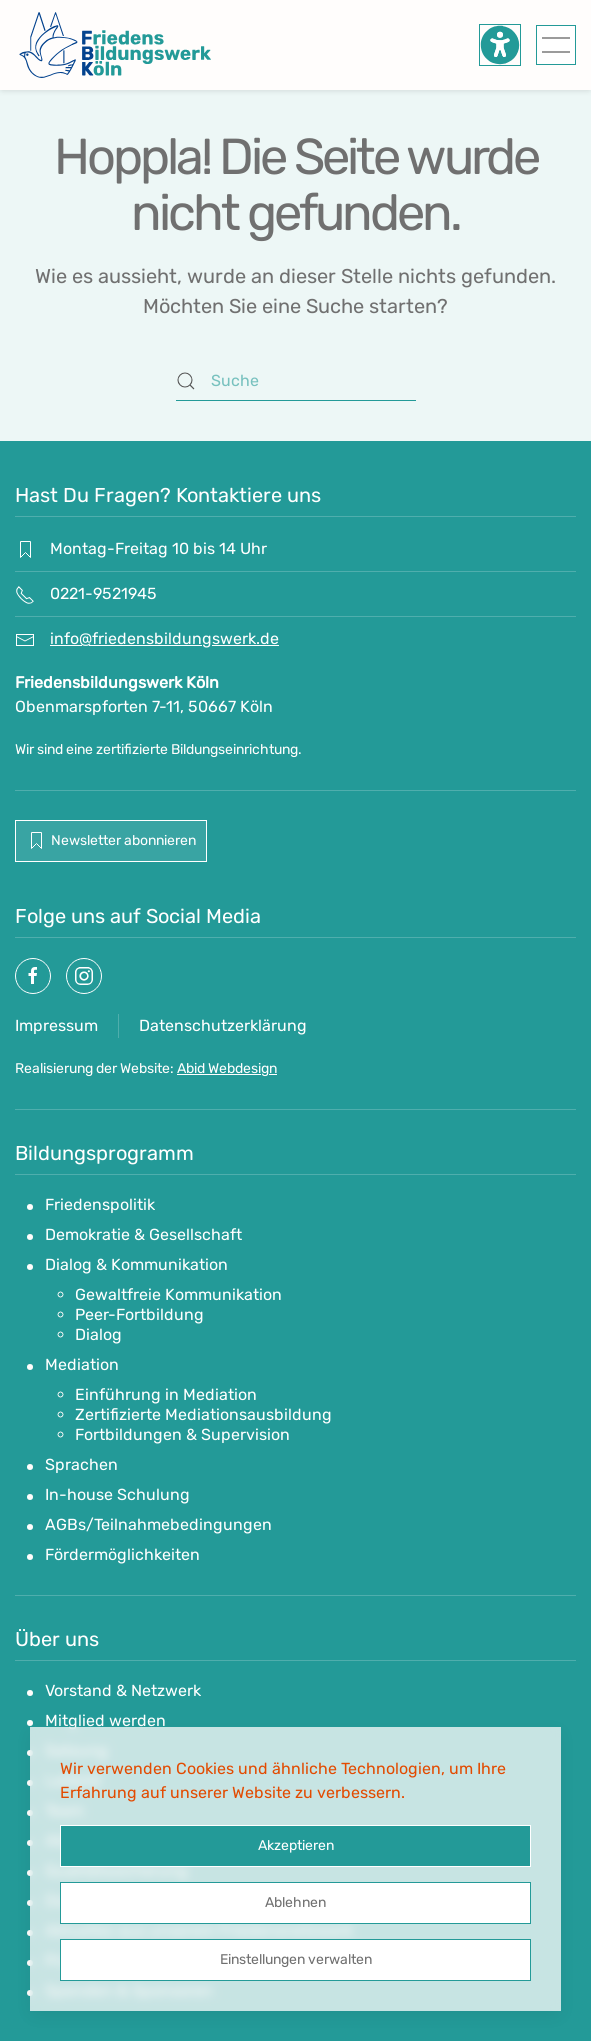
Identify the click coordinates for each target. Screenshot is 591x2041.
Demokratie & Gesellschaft (143, 1234)
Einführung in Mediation (166, 1394)
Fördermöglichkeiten (122, 1554)
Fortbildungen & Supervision (182, 1434)
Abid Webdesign (227, 1068)
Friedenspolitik (100, 1204)
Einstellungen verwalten (296, 1959)
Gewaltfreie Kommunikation (178, 1294)
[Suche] (296, 381)
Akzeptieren (296, 1845)
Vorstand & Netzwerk (123, 1690)
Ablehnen (295, 1902)
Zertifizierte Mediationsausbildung (203, 1414)
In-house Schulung (117, 1494)
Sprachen (81, 1464)
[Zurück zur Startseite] (115, 45)
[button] (556, 45)
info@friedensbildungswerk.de (164, 638)
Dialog (98, 1334)
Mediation (82, 1364)
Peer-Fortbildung (139, 1314)
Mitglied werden (105, 1720)
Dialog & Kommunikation (136, 1264)
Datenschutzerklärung (223, 1025)
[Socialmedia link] (33, 976)
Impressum (56, 1025)
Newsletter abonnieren (111, 841)
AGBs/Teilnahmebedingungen (158, 1524)
